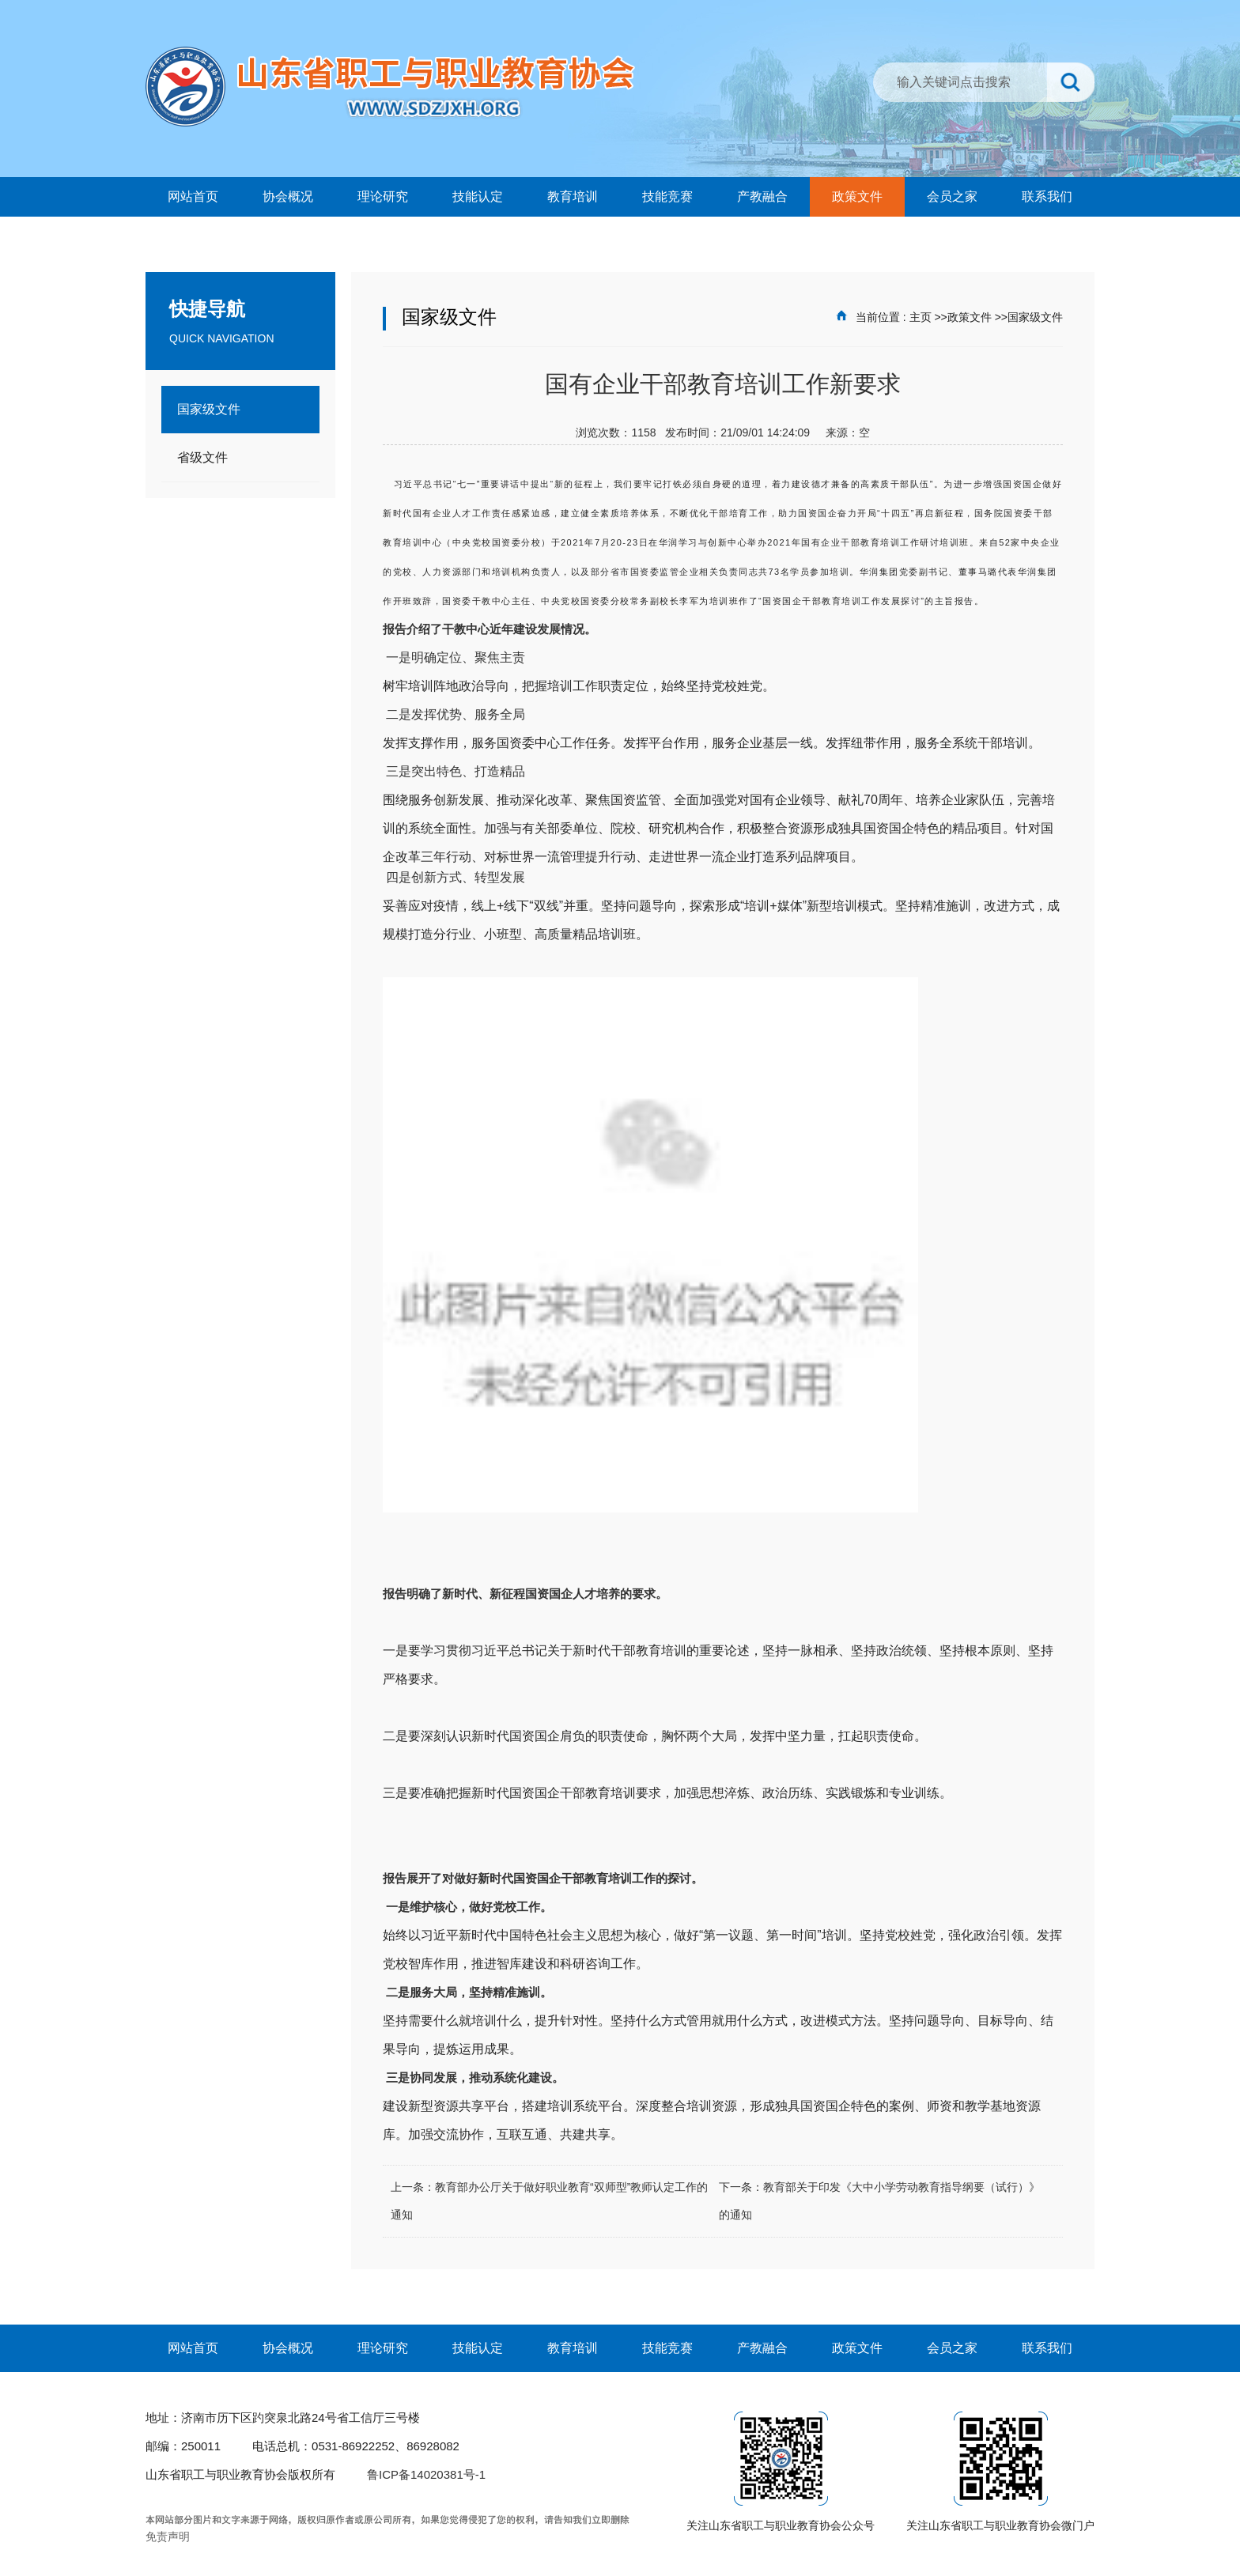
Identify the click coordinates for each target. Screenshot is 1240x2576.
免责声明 (168, 2536)
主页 (920, 317)
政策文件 (969, 317)
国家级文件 (1035, 317)
